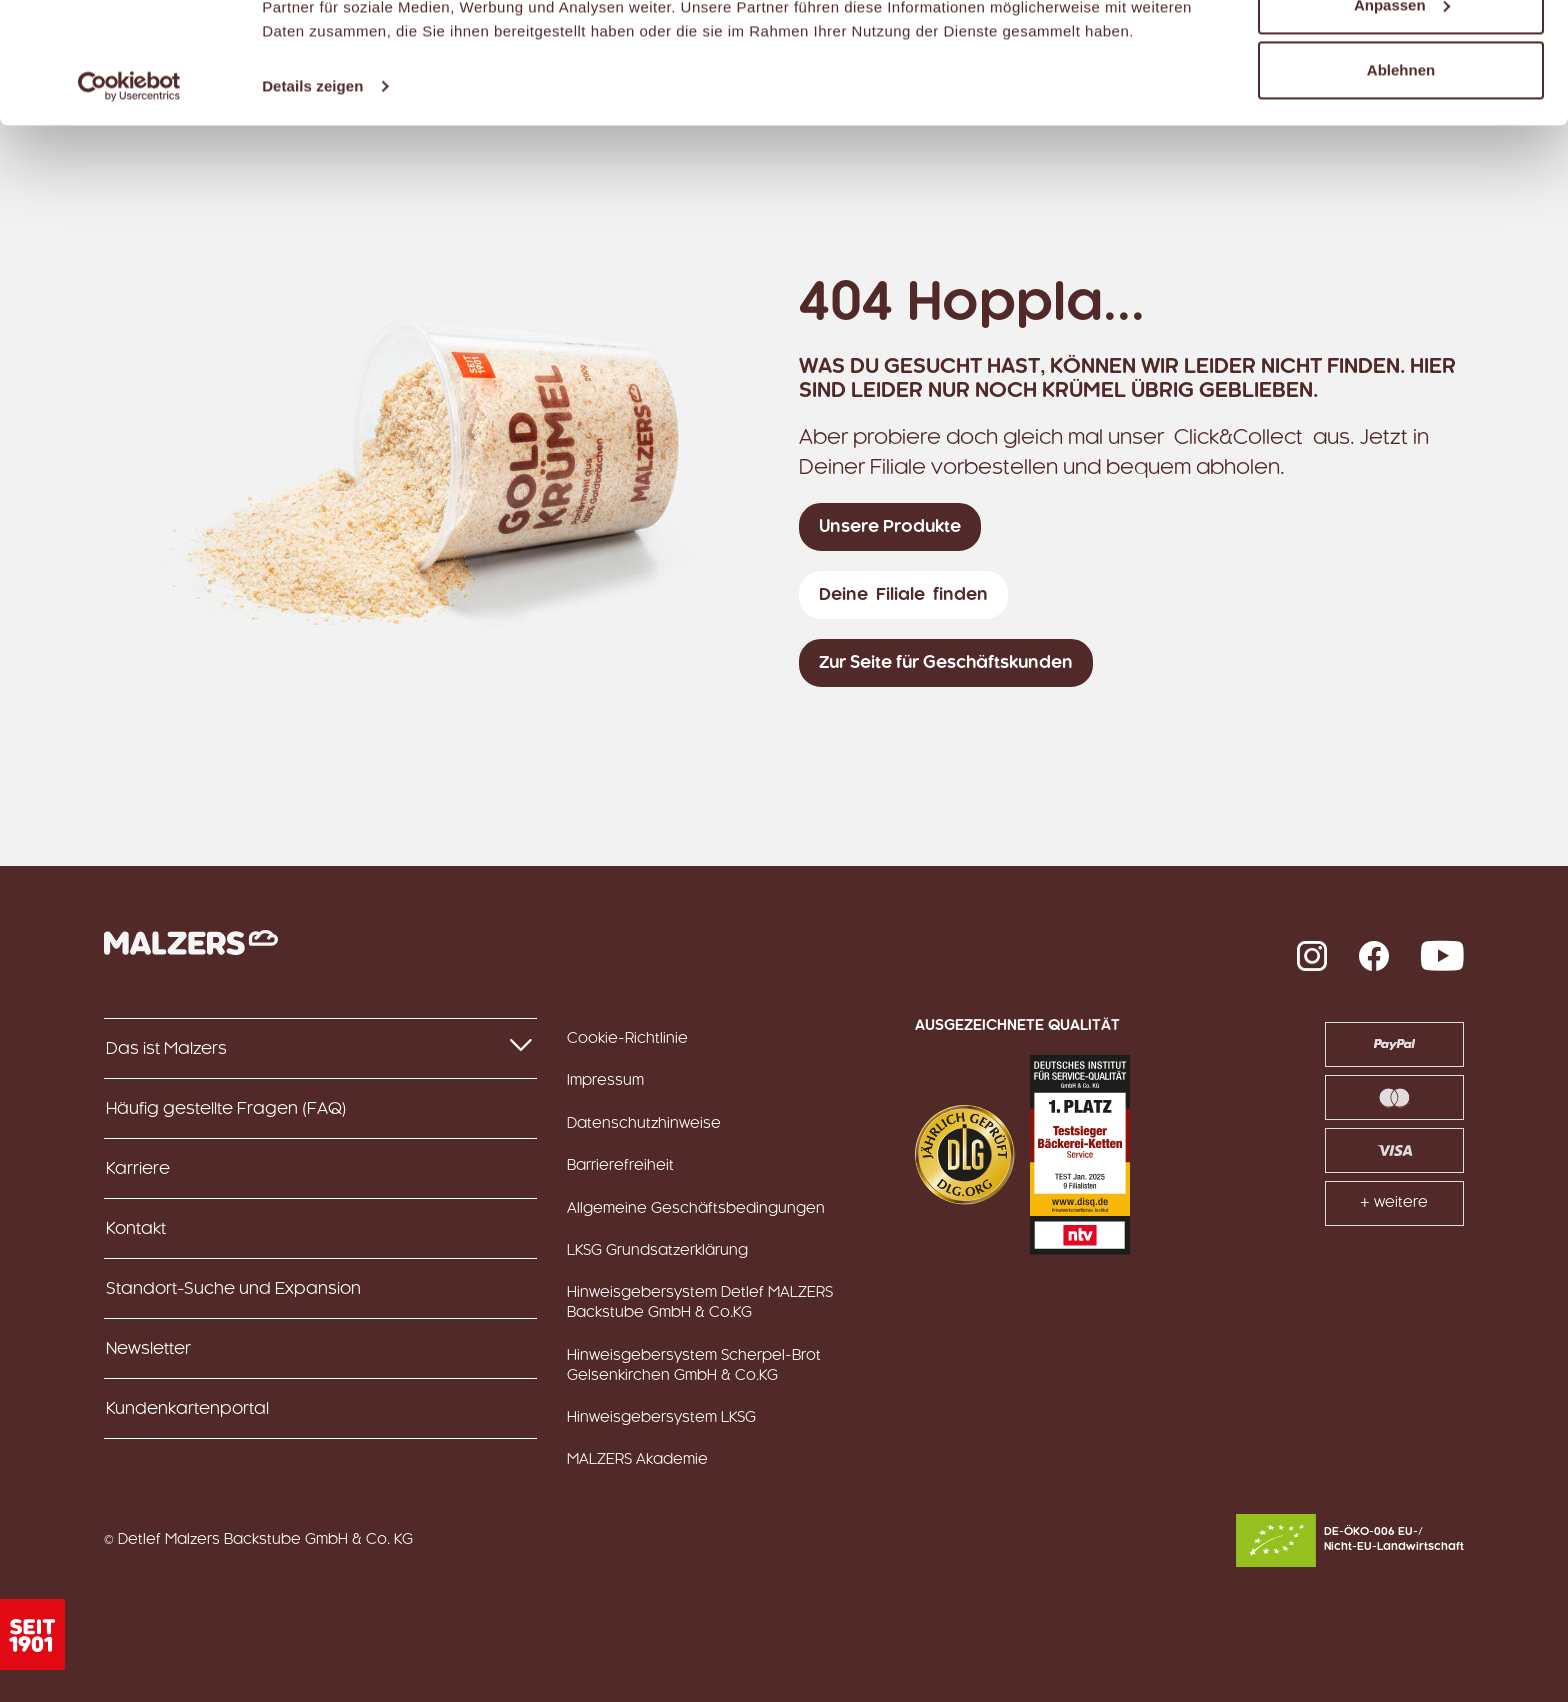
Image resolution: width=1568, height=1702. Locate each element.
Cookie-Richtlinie (627, 1039)
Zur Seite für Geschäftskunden (946, 663)
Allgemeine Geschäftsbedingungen (696, 1209)
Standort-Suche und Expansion (233, 1289)
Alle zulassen (1400, 52)
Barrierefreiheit (620, 1166)
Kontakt (136, 1229)
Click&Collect (1238, 438)
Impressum (605, 1081)
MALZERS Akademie (637, 1460)
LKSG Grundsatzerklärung (657, 1251)
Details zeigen (312, 199)
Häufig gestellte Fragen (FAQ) (226, 1109)
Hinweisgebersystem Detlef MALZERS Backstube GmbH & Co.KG (700, 1303)
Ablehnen (1401, 183)
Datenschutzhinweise (644, 1124)
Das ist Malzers (320, 1047)
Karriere (138, 1169)
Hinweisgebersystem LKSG (661, 1418)
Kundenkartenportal (187, 1409)
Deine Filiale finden (903, 595)
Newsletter (148, 1349)
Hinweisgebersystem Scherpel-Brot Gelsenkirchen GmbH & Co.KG (694, 1366)
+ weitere (1394, 1203)
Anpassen (1402, 118)
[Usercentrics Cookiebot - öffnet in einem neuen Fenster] (129, 200)
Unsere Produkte (890, 527)
